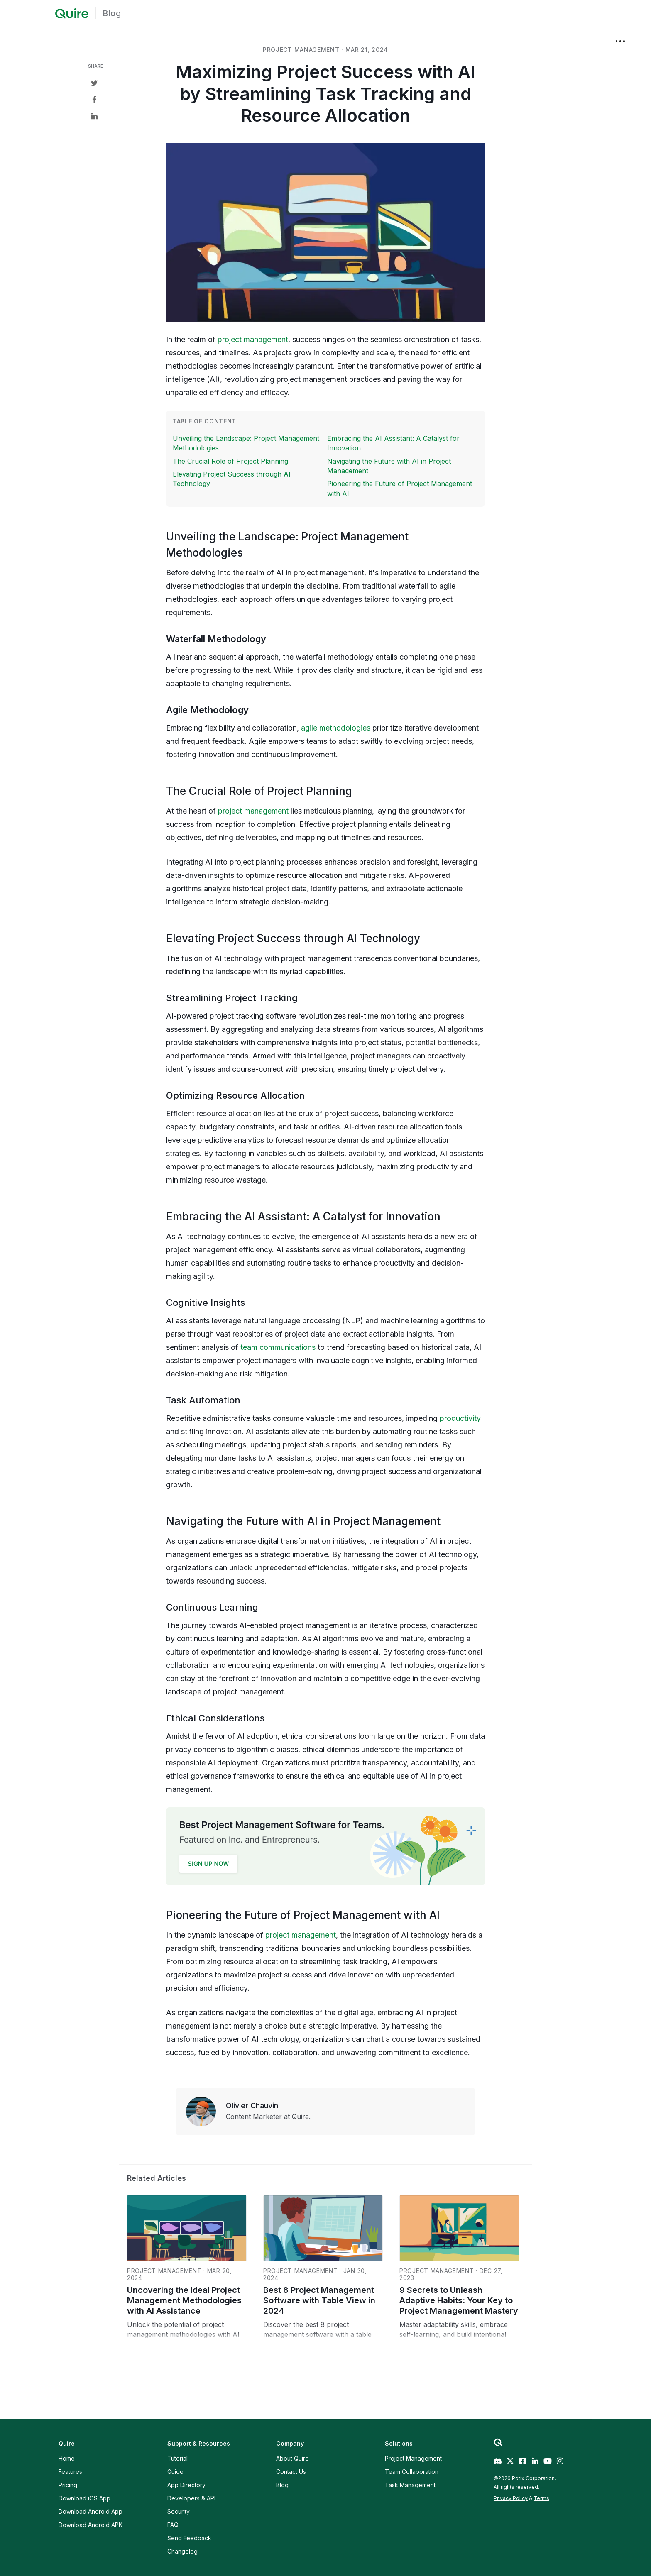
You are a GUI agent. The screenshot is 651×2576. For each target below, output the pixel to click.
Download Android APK (90, 2524)
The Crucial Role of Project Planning (230, 461)
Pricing (68, 2484)
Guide (175, 2471)
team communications (278, 1347)
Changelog (182, 2551)
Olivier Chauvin (252, 2105)
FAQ (173, 2524)
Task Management (410, 2484)
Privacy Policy (511, 2498)
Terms (541, 2498)
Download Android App (90, 2511)
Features (70, 2471)
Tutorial (177, 2458)
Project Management (413, 2458)
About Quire (292, 2458)
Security (178, 2511)
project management (301, 49)
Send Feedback (189, 2538)
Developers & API (191, 2498)
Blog (112, 13)
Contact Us (291, 2471)
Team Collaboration (411, 2471)
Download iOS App (84, 2498)
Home (67, 2458)
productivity (460, 1418)
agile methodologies (335, 727)
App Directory (186, 2484)
